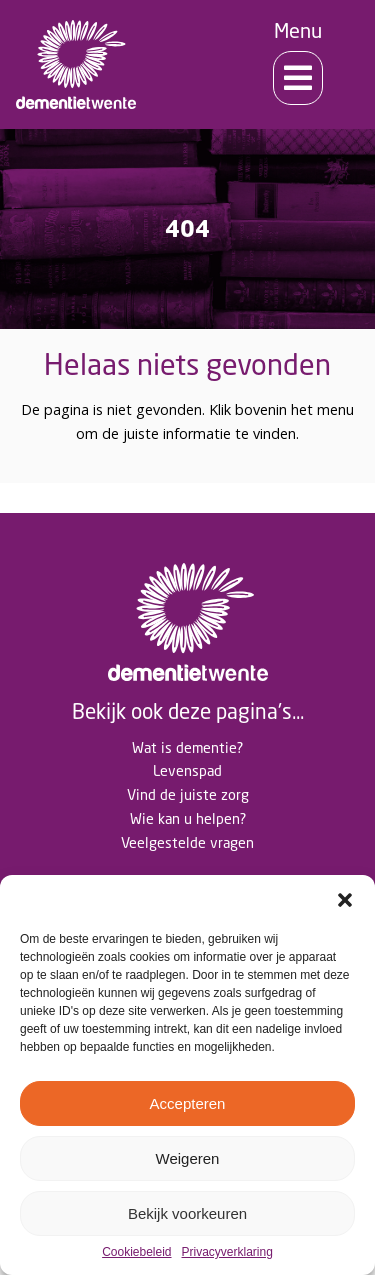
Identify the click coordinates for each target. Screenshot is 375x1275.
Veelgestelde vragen (187, 842)
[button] (345, 900)
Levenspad (187, 770)
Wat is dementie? (187, 747)
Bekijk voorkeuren (187, 1213)
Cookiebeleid (136, 1252)
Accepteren (188, 1103)
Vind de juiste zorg (188, 794)
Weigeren (188, 1158)
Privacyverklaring (227, 1252)
